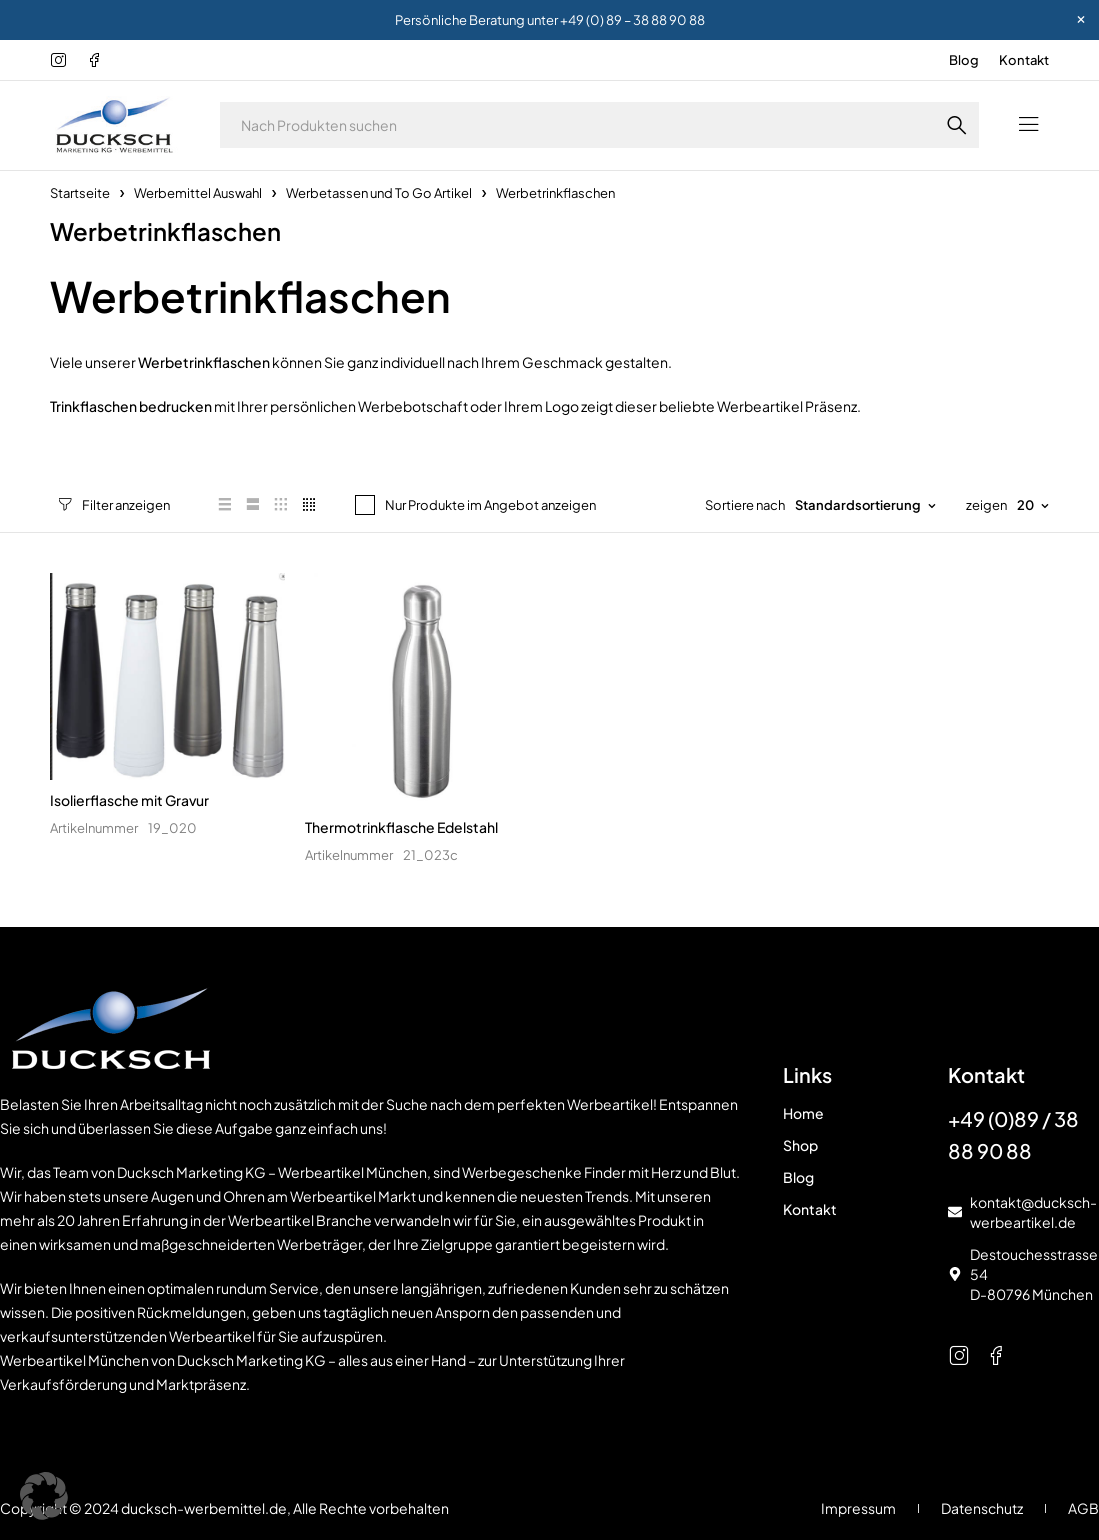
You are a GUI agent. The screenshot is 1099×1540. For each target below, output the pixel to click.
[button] (44, 1496)
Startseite (80, 193)
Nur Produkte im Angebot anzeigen (473, 505)
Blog (964, 60)
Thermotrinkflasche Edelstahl (401, 827)
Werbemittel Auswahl (198, 193)
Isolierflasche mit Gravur (129, 800)
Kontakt (1024, 60)
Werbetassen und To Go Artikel (379, 193)
